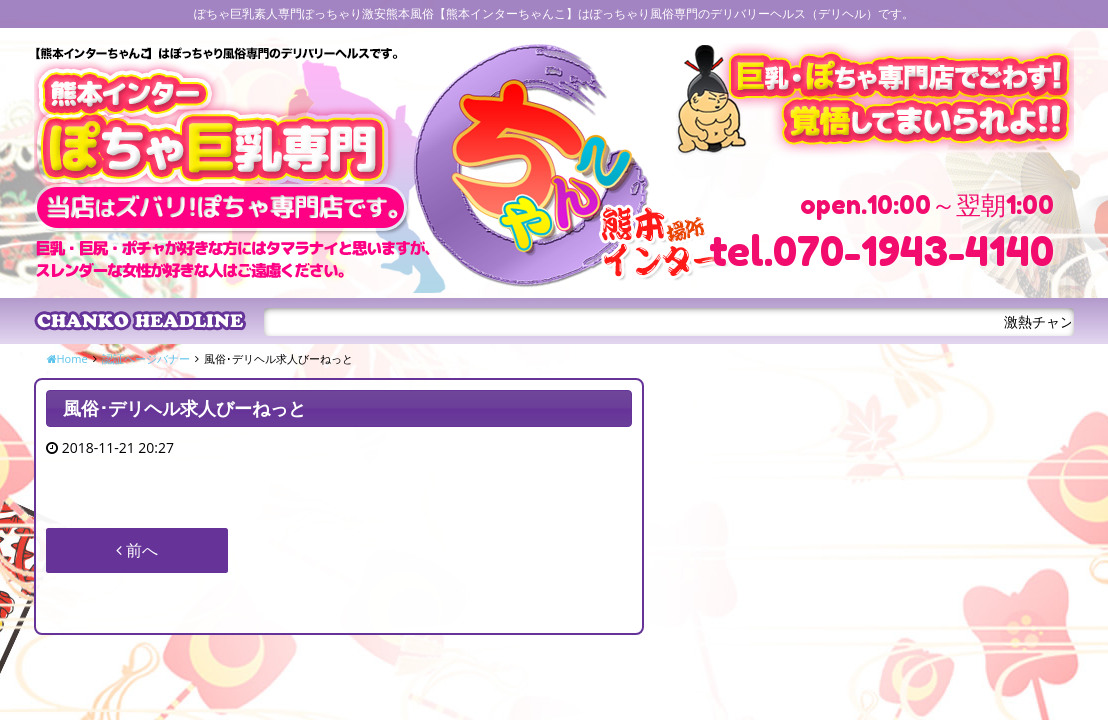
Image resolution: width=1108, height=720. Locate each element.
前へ (137, 550)
